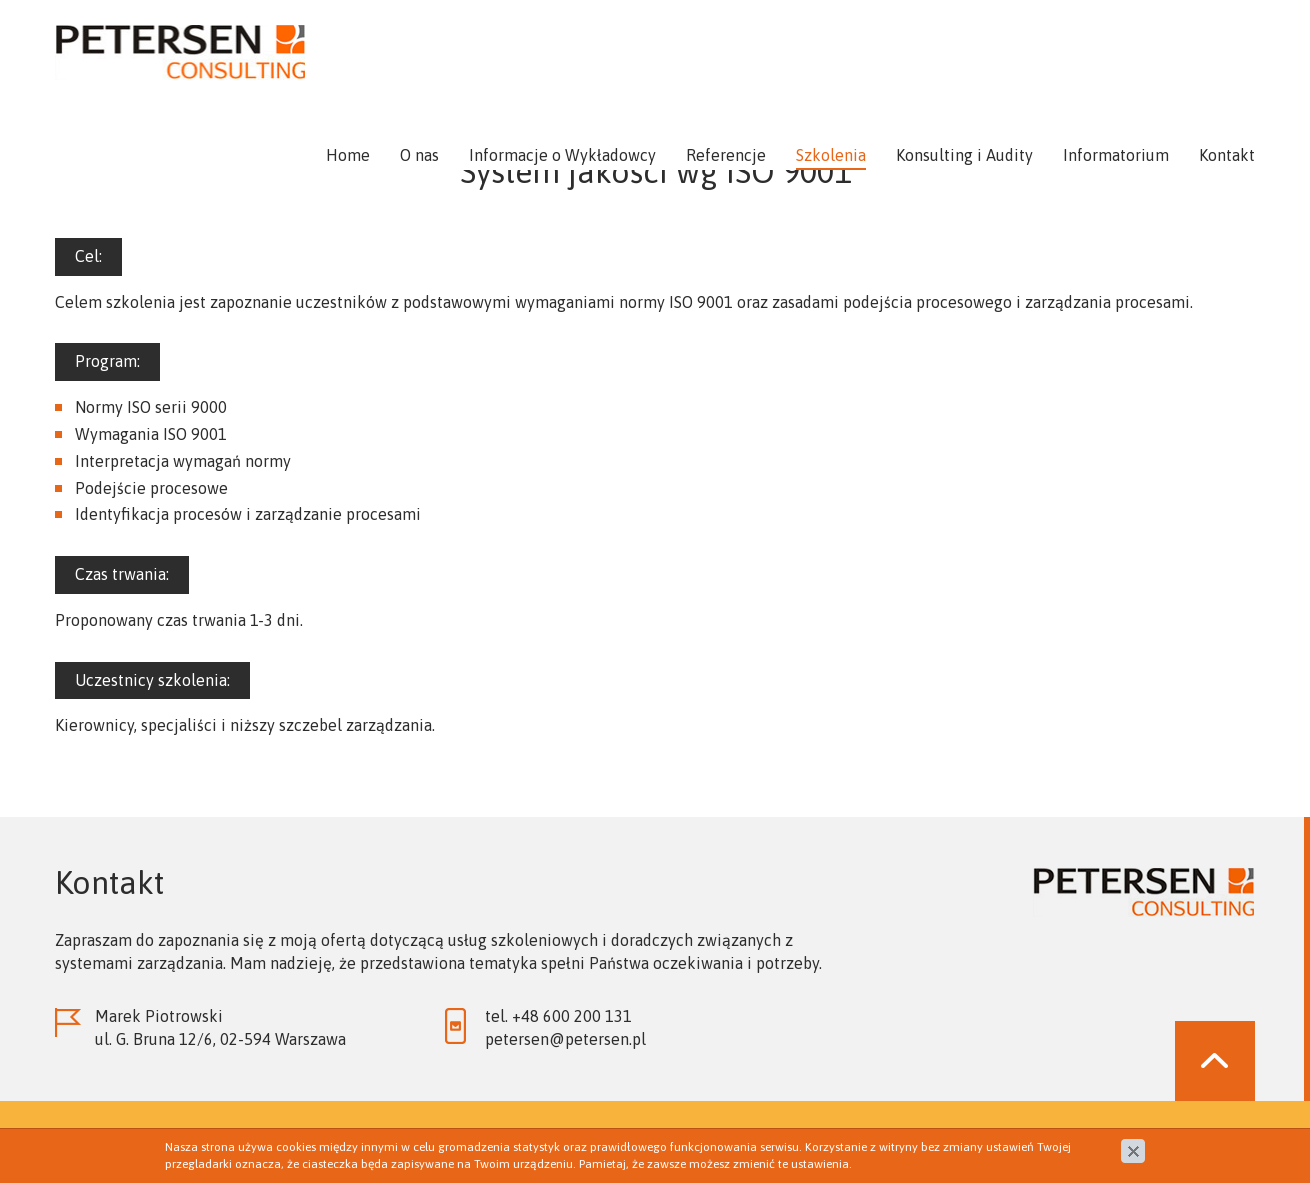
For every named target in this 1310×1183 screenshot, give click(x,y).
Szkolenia (831, 155)
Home (348, 155)
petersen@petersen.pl (565, 1039)
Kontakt (1227, 155)
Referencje (726, 155)
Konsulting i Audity (964, 155)
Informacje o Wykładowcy (562, 155)
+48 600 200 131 (572, 1016)
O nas (419, 155)
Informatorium (1116, 155)
